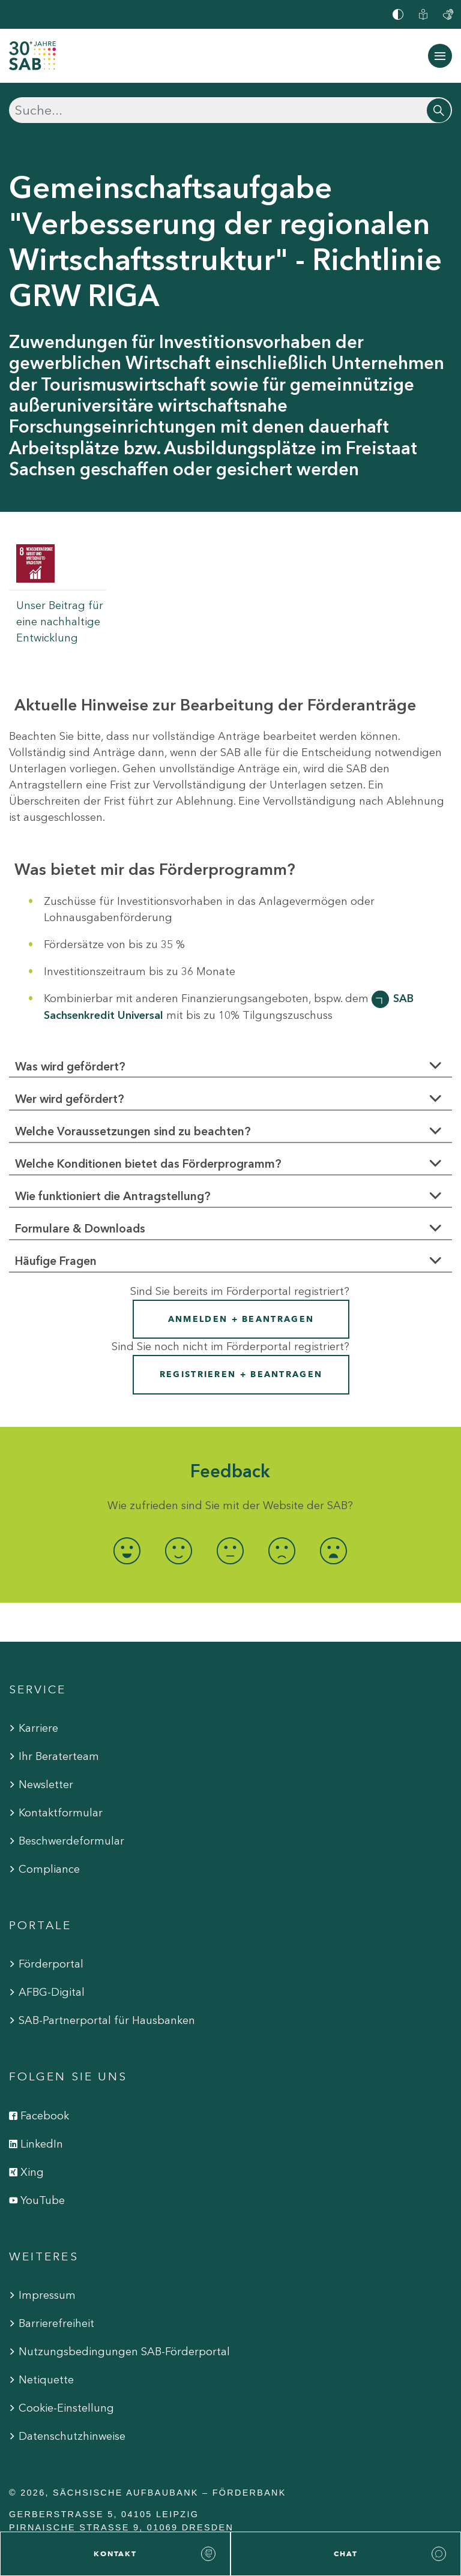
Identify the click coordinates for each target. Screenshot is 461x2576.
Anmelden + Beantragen (241, 1319)
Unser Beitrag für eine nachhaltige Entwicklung (59, 621)
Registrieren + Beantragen (241, 1374)
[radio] (127, 1550)
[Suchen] (230, 110)
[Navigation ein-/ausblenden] (440, 56)
